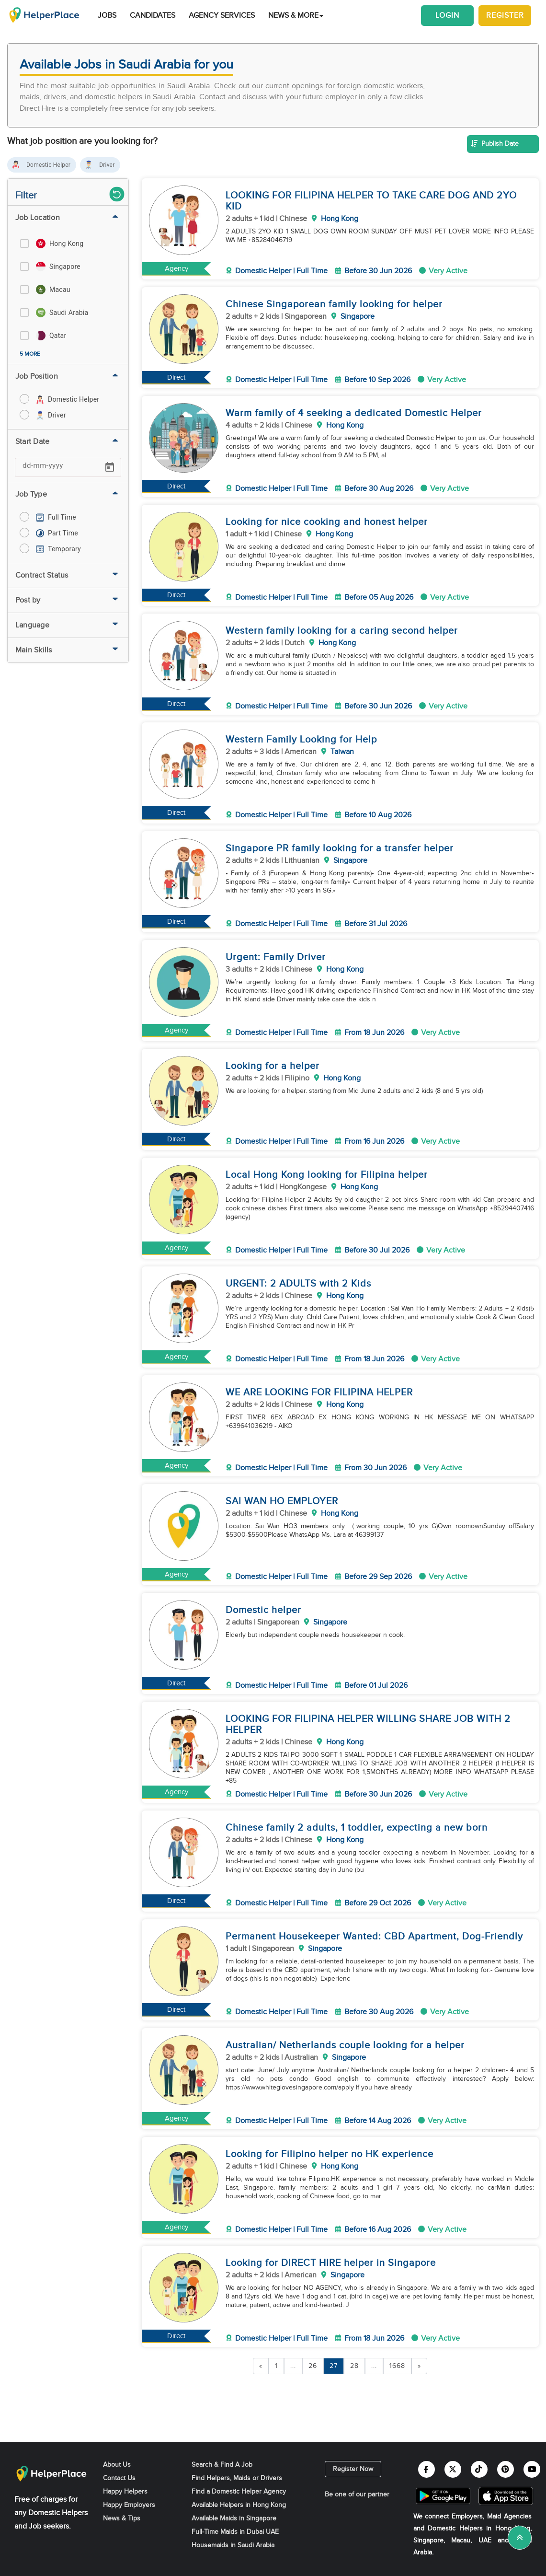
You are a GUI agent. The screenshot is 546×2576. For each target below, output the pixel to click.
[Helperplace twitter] (452, 2469)
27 (334, 2366)
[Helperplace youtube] (531, 2469)
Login (447, 15)
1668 (397, 2366)
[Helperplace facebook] (426, 2469)
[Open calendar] (109, 467)
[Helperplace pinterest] (505, 2469)
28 (354, 2366)
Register (505, 15)
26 (312, 2366)
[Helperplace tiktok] (479, 2469)
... (293, 2366)
